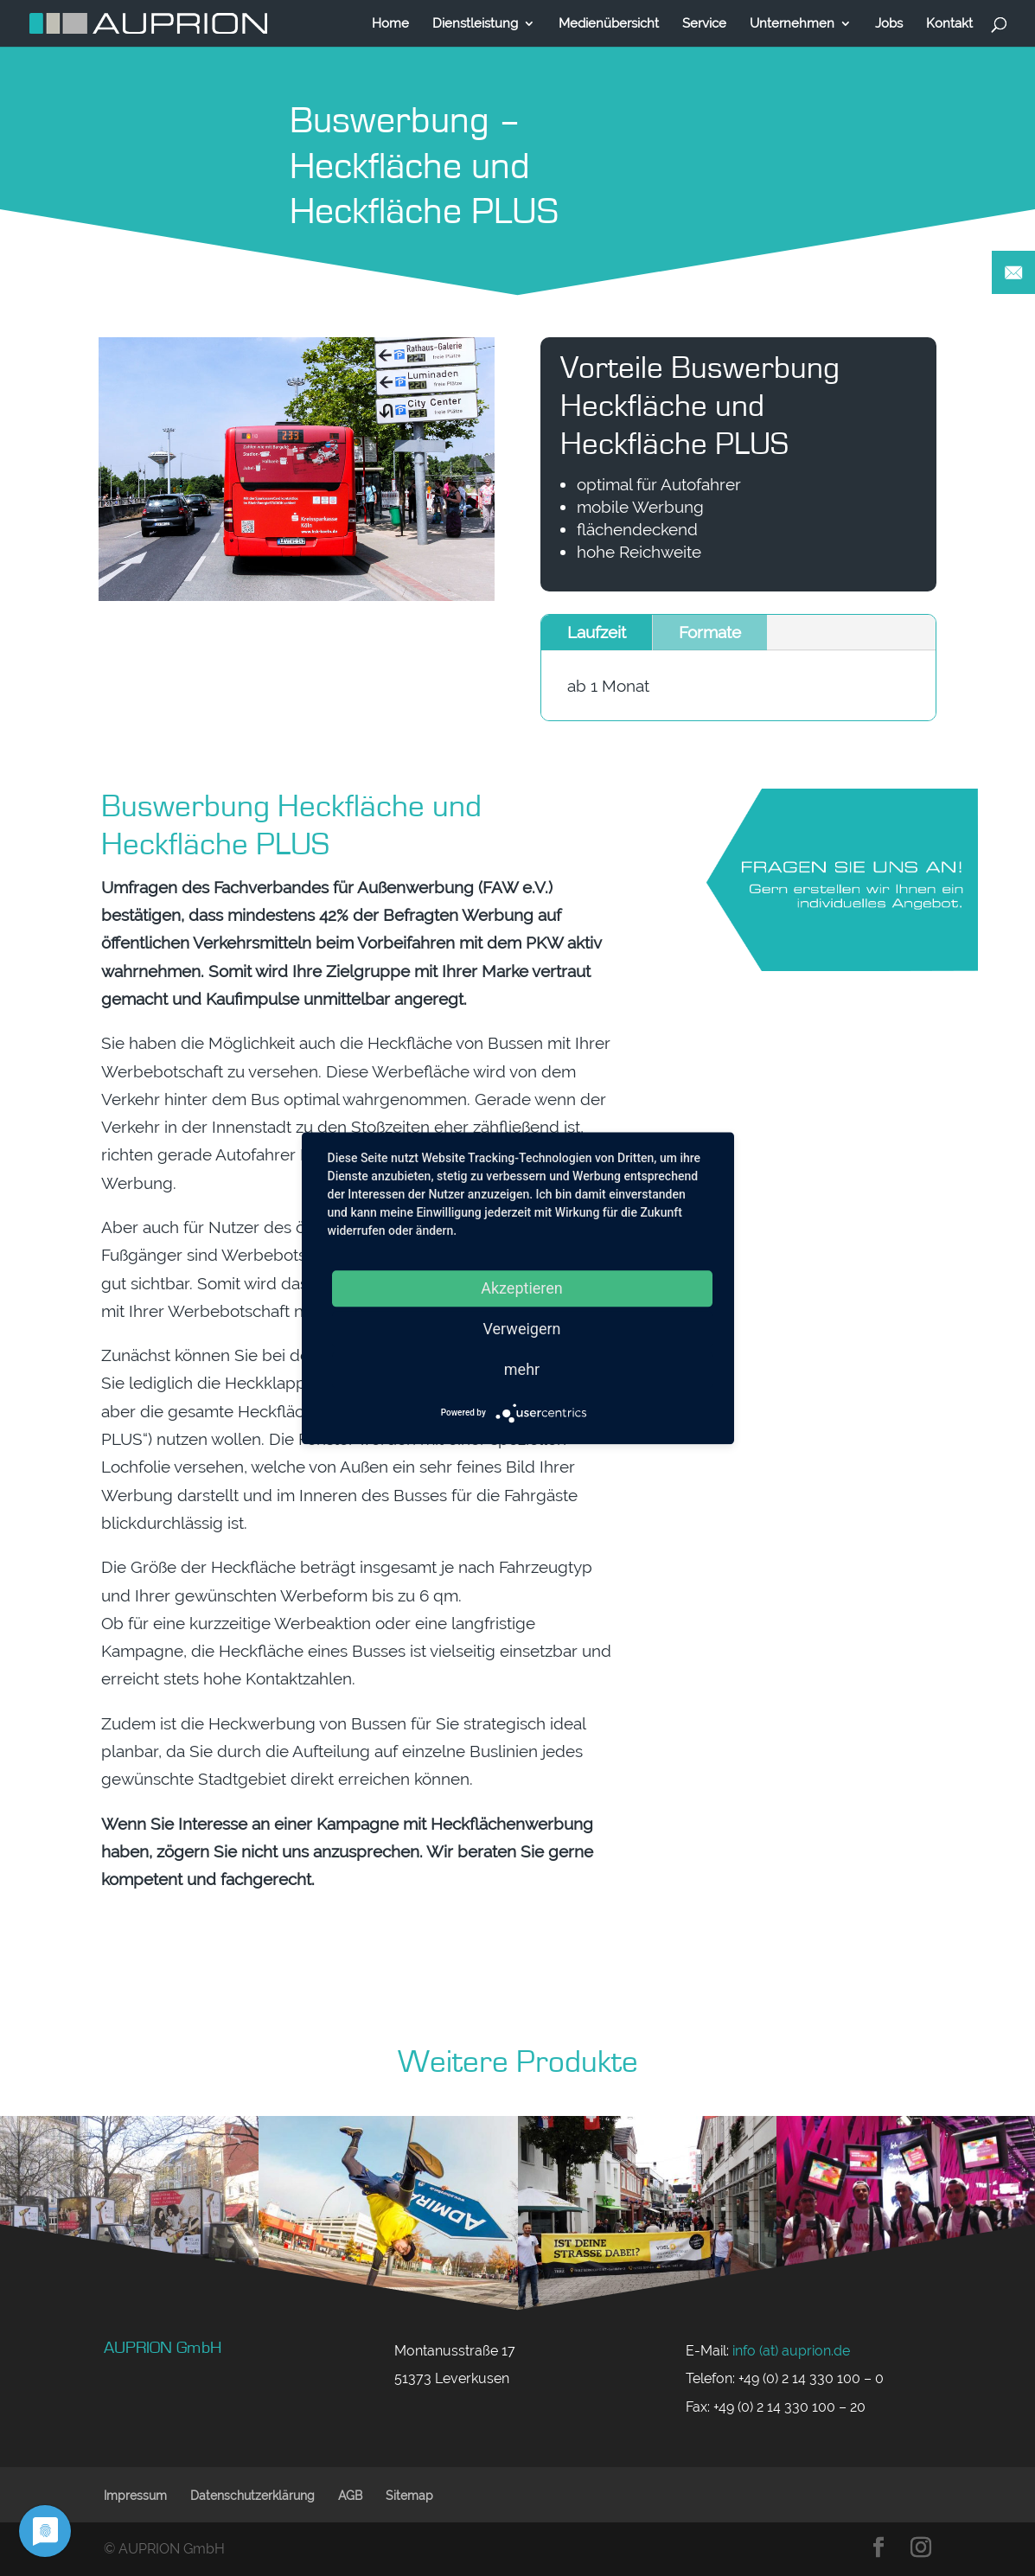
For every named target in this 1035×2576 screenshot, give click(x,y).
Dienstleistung (475, 24)
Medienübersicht (609, 24)
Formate (710, 634)
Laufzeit (596, 634)
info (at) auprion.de (791, 2351)
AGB (350, 2495)
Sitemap (409, 2495)
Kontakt (949, 24)
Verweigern (521, 1329)
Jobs (889, 24)
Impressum (135, 2495)
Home (390, 24)
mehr (522, 1369)
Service (704, 24)
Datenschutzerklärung (252, 2495)
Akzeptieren (522, 1288)
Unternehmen (792, 24)
